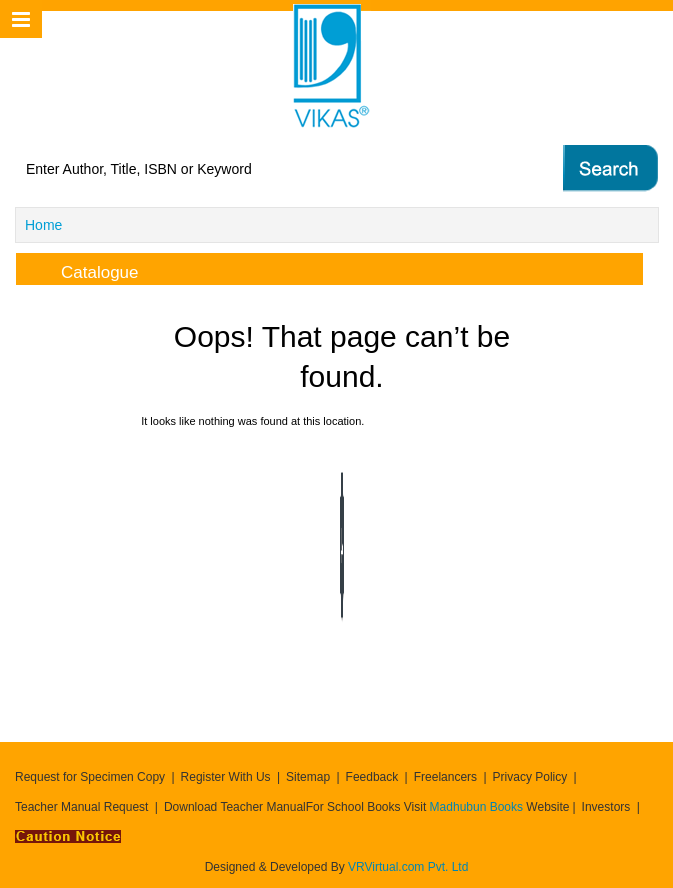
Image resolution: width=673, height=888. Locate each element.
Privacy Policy (530, 777)
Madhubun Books (478, 807)
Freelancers (445, 777)
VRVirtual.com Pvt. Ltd (408, 867)
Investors (606, 807)
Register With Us (226, 777)
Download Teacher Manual (235, 807)
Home (43, 225)
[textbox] (260, 169)
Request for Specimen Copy (90, 777)
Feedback (372, 777)
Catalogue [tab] (84, 269)
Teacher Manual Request (81, 807)
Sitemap (308, 777)
